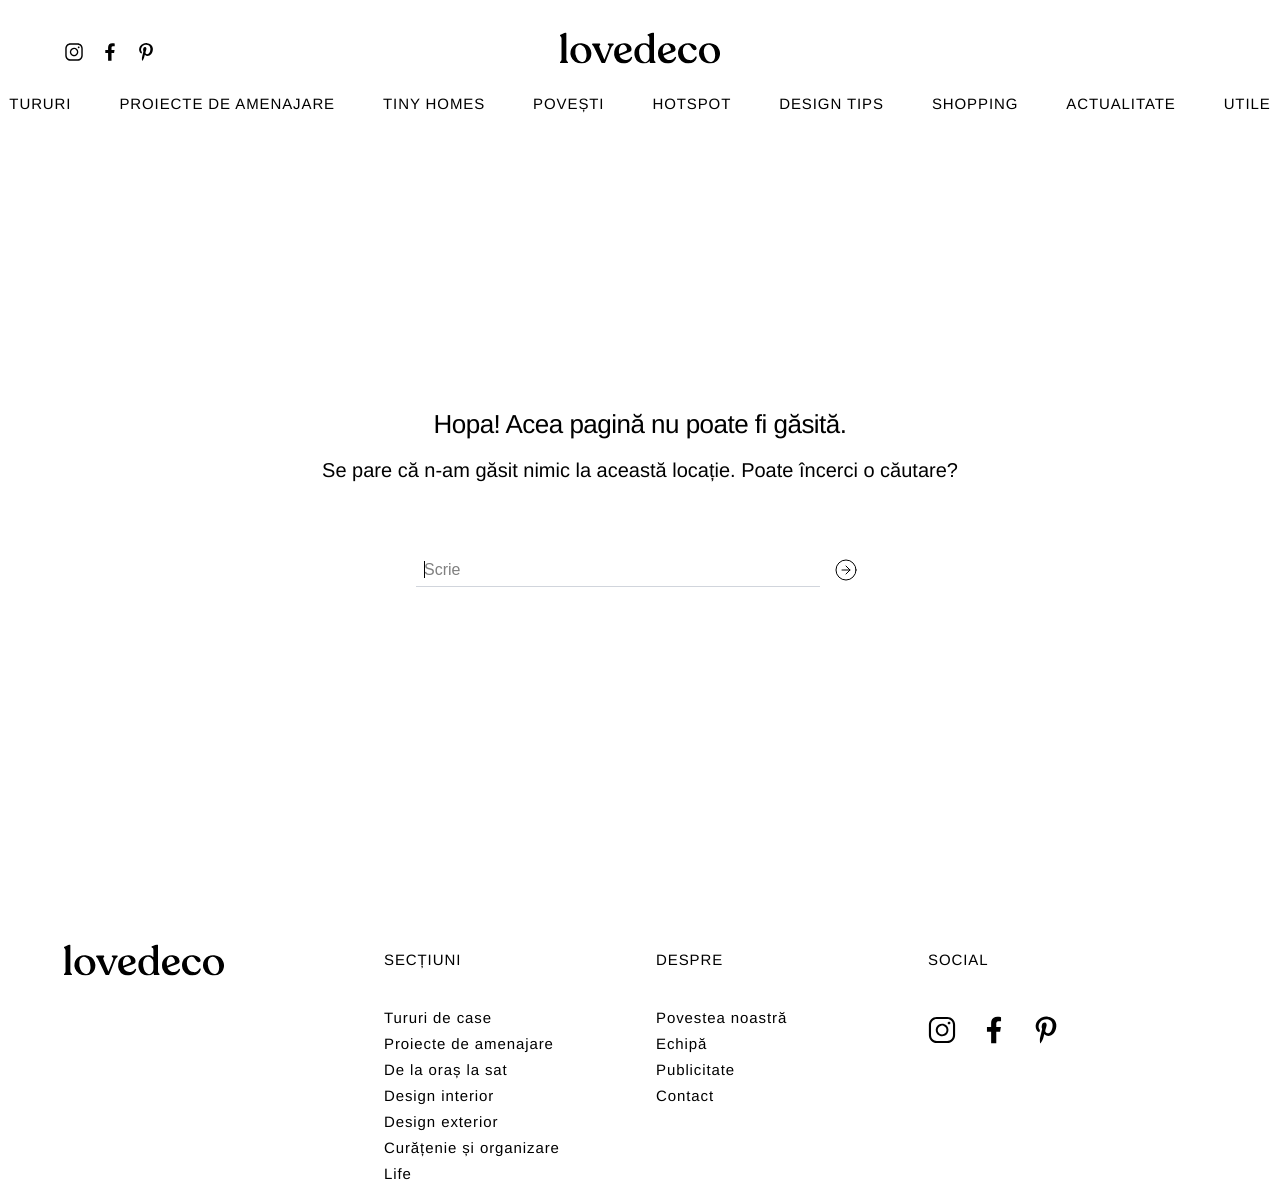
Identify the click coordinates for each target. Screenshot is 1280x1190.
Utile (1247, 104)
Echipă (681, 1044)
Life (398, 1174)
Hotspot (691, 104)
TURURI (40, 104)
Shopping (975, 104)
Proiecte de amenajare (227, 104)
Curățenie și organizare (472, 1148)
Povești (568, 104)
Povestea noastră (721, 1018)
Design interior (439, 1096)
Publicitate (695, 1070)
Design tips (831, 104)
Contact (685, 1096)
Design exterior (441, 1122)
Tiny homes (434, 104)
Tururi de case (438, 1018)
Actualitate (1120, 104)
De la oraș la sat (446, 1070)
